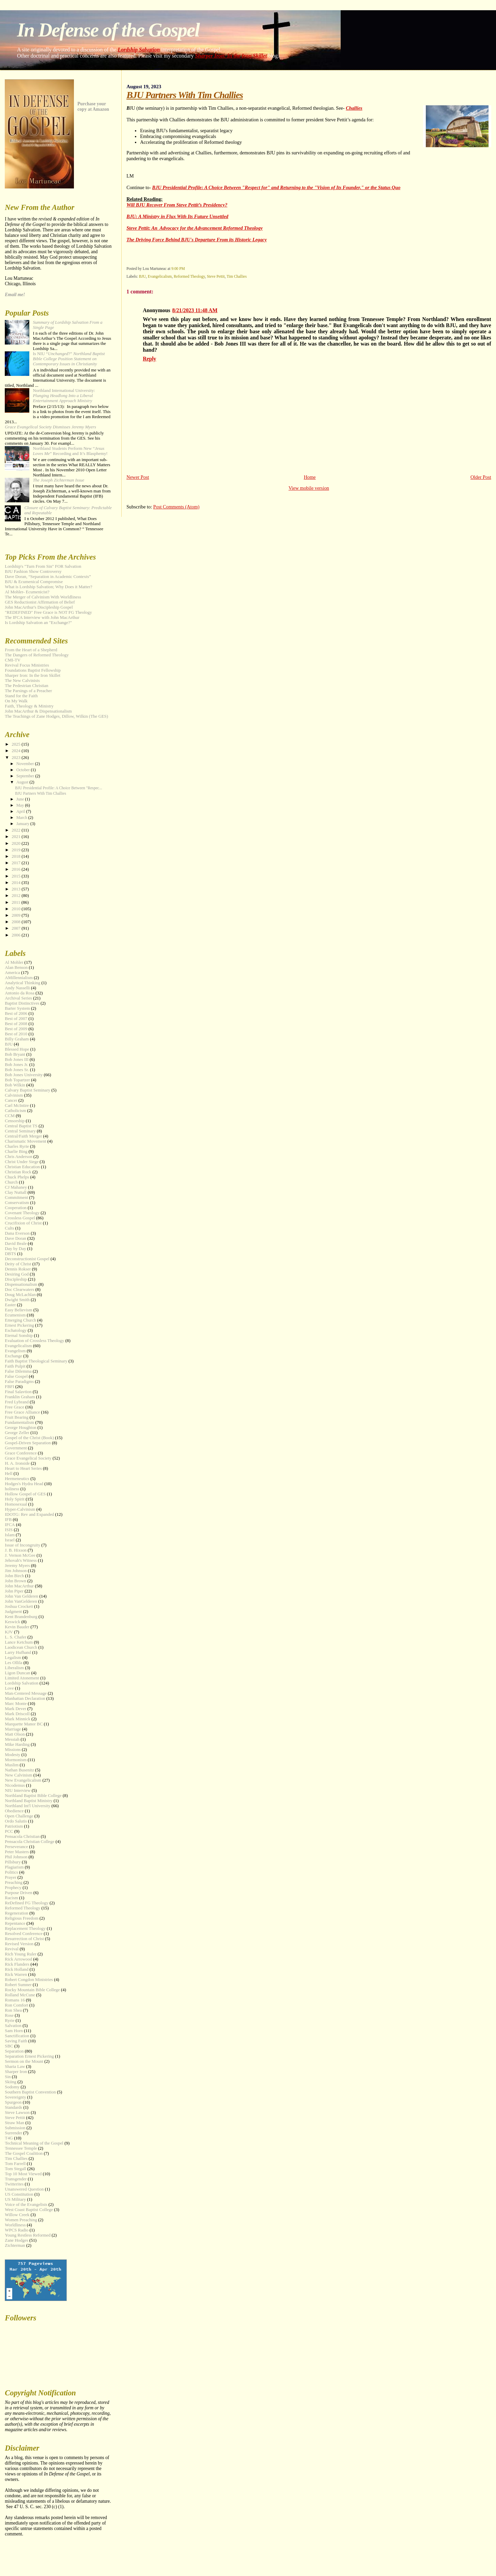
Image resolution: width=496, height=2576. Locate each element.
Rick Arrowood (18, 1959)
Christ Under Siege (21, 1161)
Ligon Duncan (17, 1673)
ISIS (9, 1529)
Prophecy (13, 1887)
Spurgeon (13, 2102)
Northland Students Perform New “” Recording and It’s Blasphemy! (70, 451)
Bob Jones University (24, 1074)
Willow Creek (17, 2214)
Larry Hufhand (18, 1652)
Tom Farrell (15, 2163)
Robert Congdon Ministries (29, 1979)
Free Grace (14, 1407)
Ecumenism (15, 1315)
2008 (16, 921)
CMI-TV (12, 660)
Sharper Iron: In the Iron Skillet (231, 56)
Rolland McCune (20, 1995)
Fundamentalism (19, 1422)
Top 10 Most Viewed (23, 2173)
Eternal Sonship (19, 1335)
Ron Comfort (16, 2005)
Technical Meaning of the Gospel (34, 2143)
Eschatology (16, 1330)
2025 (16, 744)
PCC (9, 1831)
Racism (11, 1897)
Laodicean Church (21, 1647)
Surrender (13, 2133)
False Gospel (16, 1376)
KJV (9, 1632)
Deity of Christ (18, 1264)
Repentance (15, 1923)
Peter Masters (17, 1851)
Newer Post (137, 477)
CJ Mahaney (16, 1187)
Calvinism (14, 1095)
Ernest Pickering (19, 1325)
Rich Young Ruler (20, 1954)
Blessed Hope (17, 1049)
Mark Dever (15, 1708)
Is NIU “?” (69, 358)
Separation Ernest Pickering (29, 2056)
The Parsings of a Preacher (28, 690)
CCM (10, 1115)
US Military (15, 2199)
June (20, 799)
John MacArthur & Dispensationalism (38, 711)
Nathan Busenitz (19, 1770)
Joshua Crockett (19, 1606)
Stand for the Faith (21, 695)
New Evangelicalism (23, 1780)
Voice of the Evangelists (26, 2204)
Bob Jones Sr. (17, 1069)
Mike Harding (17, 1744)
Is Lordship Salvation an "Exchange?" (38, 622)
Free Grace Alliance (22, 1412)
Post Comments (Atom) (176, 506)
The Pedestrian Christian (26, 685)
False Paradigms (19, 1381)
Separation (14, 2051)
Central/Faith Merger (23, 1136)
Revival (11, 1949)
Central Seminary (20, 1131)
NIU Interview (18, 1790)
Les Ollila (13, 1662)
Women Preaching (21, 2219)
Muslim (11, 1765)
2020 (16, 843)
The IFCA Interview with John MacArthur (42, 617)
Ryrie (9, 2020)
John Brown (15, 1581)
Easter (10, 1304)
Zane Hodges (16, 2240)
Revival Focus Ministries (27, 665)
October (23, 769)
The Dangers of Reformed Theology (36, 655)
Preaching (13, 1882)
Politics (11, 1872)
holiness (12, 1489)
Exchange (13, 1356)
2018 (16, 856)
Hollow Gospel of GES (25, 1494)
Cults (9, 1228)
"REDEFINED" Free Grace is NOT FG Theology (48, 612)
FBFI (9, 1386)
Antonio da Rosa (19, 993)
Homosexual (16, 1504)
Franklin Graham (20, 1396)
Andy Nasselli (17, 988)
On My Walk (16, 701)
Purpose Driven (18, 1892)
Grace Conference (20, 1453)
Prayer (10, 1877)
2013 (16, 889)
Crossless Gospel (20, 1218)
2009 (16, 915)
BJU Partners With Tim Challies (40, 793)
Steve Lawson (17, 2112)
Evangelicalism (160, 276)
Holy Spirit (15, 1499)
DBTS (10, 1253)
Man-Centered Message (26, 1693)
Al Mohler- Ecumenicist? (27, 592)
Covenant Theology (22, 1212)
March (22, 817)
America (12, 972)
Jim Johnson (16, 1570)
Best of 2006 (16, 1013)
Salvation (13, 2025)
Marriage (13, 1729)
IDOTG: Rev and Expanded (29, 1514)
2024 (16, 750)
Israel (10, 1540)
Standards (13, 2107)
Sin (8, 2076)
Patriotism (14, 1826)
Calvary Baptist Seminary (27, 1090)
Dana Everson (17, 1233)
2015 (16, 876)
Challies (354, 108)
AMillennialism (19, 977)
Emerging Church (20, 1320)
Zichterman (15, 2245)
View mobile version (309, 488)
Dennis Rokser (18, 1269)
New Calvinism (18, 1775)
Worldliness (15, 2225)
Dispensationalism (21, 1284)
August (22, 782)
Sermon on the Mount (24, 2061)
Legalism (13, 1657)
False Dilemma (18, 1371)
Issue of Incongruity (22, 1545)
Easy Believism (18, 1310)
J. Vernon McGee (20, 1555)
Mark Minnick (17, 1719)
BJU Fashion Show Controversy (33, 571)
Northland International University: (64, 395)
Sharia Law (15, 2066)
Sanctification (17, 2035)
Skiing (10, 2081)
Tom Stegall (15, 2168)
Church (11, 1182)
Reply (149, 359)
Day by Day (15, 1248)
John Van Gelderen (21, 1596)
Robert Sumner (18, 1984)
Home (310, 477)
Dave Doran (15, 1238)
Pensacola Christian (22, 1836)
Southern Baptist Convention (30, 2092)
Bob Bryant (15, 1054)
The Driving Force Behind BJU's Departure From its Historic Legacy (196, 239)
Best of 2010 (16, 1034)
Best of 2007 (16, 1018)
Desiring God (17, 1274)
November (25, 763)
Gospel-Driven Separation (28, 1443)
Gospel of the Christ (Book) (29, 1437)
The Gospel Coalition (24, 2153)
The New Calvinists (22, 680)
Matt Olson (15, 1734)
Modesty (12, 1754)
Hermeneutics (17, 1478)
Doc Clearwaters (19, 1289)
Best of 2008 (16, 1023)
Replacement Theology (25, 1928)
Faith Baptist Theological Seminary (36, 1361)
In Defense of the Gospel (108, 30)
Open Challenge (19, 1816)
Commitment (16, 1197)
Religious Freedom (21, 1918)
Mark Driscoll (17, 1713)
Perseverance (16, 1846)
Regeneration (16, 1913)
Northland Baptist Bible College (33, 1795)
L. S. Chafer (15, 1637)
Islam (10, 1535)
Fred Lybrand (17, 1402)
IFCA (10, 1524)
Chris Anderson (18, 1156)
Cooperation (16, 1207)
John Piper (14, 1591)
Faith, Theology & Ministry (29, 706)
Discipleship (16, 1279)
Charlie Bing (16, 1151)
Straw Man (14, 2122)
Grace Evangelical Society (28, 1458)
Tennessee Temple (21, 2148)
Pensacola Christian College (29, 1841)
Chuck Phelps (17, 1177)
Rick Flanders (17, 1964)
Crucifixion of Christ (23, 1223)
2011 (16, 902)
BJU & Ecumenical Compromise (34, 581)
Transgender (16, 2179)
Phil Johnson (16, 1857)
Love (9, 1688)
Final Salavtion (18, 1391)
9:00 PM (178, 268)
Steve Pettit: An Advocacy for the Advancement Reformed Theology (194, 228)
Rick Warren (16, 1974)
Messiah (12, 1739)
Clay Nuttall (15, 1192)
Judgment (13, 1611)
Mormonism (16, 1759)
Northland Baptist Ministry (28, 1800)
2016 (16, 869)
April (21, 811)
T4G (9, 2138)
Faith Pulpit (15, 1366)
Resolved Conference (24, 1933)
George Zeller (17, 1432)
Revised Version (19, 1943)
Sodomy (12, 2087)
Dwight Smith (17, 1299)
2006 (16, 935)
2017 (16, 862)
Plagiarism (14, 1867)
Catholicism (15, 1110)
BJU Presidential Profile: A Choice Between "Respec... (58, 788)
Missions (13, 1749)
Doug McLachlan (20, 1294)
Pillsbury (13, 1862)
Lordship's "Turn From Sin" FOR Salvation (43, 566)
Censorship (15, 1120)
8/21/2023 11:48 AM (195, 310)
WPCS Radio (16, 2230)
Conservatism (17, 1202)
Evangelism (15, 1350)
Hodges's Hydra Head (24, 1483)
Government (16, 1448)
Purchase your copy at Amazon (93, 106)
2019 (16, 850)
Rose (9, 2015)
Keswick (12, 1621)
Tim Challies (237, 276)
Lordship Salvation (139, 49)
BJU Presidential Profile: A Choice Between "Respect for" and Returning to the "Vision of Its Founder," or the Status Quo (276, 187)
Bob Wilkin (15, 1085)
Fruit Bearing (16, 1417)
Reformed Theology (189, 276)
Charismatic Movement (25, 1141)
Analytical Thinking (22, 982)
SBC (9, 2046)
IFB (8, 1519)
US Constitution (19, 2194)
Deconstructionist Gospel (27, 1258)
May (20, 805)
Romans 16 (15, 2000)
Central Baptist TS (21, 1126)
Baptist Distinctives (22, 1003)
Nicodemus (15, 1785)
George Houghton (20, 1427)
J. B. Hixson (16, 1550)
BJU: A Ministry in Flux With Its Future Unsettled (177, 216)
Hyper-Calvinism (20, 1509)
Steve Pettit (215, 276)
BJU (142, 276)
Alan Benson (16, 967)
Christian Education (22, 1166)
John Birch (14, 1575)
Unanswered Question (24, 2189)
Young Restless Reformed (27, 2235)
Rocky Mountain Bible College (32, 1989)
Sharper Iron (16, 2071)
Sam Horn (14, 2030)
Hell (8, 1473)
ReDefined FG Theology (26, 1903)
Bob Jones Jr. (16, 1064)
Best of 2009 (16, 1028)
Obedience (14, 1811)
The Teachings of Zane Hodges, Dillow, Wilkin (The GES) (56, 716)
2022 (16, 830)
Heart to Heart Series (23, 1468)
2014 (16, 882)
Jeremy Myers (17, 1565)
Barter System (17, 1008)
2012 (16, 895)
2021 (16, 836)
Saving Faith (16, 2041)
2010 (16, 908)
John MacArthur (19, 1586)
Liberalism (14, 1667)
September (25, 776)
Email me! (15, 294)
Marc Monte (16, 1703)
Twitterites (14, 2184)
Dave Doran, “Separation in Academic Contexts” (48, 576)
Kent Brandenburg (21, 1616)
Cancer (11, 1100)
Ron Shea (13, 2010)
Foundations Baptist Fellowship (33, 670)
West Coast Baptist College (29, 2209)
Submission (15, 2127)
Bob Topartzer (17, 1080)
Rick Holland (16, 1969)
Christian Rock (18, 1172)
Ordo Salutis (16, 1821)
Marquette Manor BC (24, 1724)
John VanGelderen (21, 1601)
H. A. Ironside (17, 1463)
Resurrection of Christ (24, 1938)
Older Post (480, 477)
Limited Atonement (22, 1678)
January (23, 823)
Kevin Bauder (17, 1627)
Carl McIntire (17, 1105)
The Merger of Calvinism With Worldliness (43, 597)
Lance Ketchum (19, 1642)
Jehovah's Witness (21, 1560)
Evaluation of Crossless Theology (34, 1340)
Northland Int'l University (27, 1805)
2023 (16, 757)
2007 (16, 928)
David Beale (16, 1243)
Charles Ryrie (17, 1146)
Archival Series (18, 998)
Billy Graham (17, 1039)
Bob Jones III (16, 1059)
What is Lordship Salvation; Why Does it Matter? (48, 586)
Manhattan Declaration (25, 1698)
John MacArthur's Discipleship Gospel (39, 607)
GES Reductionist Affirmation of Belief (40, 602)
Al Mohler (14, 962)
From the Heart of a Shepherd (31, 649)
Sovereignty (15, 2097)
